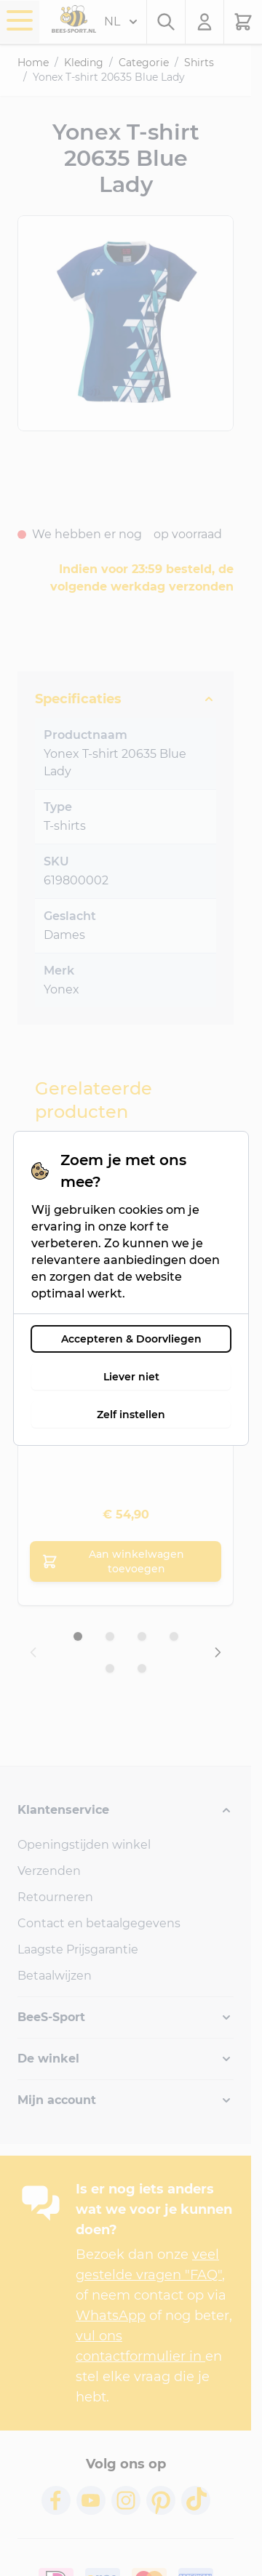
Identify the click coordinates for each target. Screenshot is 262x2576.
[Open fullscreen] (125, 323)
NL (121, 22)
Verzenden (49, 1871)
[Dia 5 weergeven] (110, 1668)
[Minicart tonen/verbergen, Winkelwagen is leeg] (243, 22)
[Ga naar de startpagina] (74, 19)
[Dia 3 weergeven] (142, 1636)
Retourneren (55, 1897)
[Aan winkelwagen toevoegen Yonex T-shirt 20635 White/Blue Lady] (125, 1561)
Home (33, 62)
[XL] (125, 1405)
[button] (125, 1810)
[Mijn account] (205, 22)
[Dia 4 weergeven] (174, 1636)
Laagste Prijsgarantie (77, 1949)
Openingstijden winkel (84, 1845)
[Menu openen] (19, 20)
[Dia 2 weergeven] (110, 1636)
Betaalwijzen (54, 1976)
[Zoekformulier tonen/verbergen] (166, 22)
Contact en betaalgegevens (98, 1923)
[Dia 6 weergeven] (142, 1668)
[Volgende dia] (218, 1652)
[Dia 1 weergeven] (78, 1636)
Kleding (83, 62)
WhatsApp (111, 2316)
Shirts (199, 62)
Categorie (144, 62)
